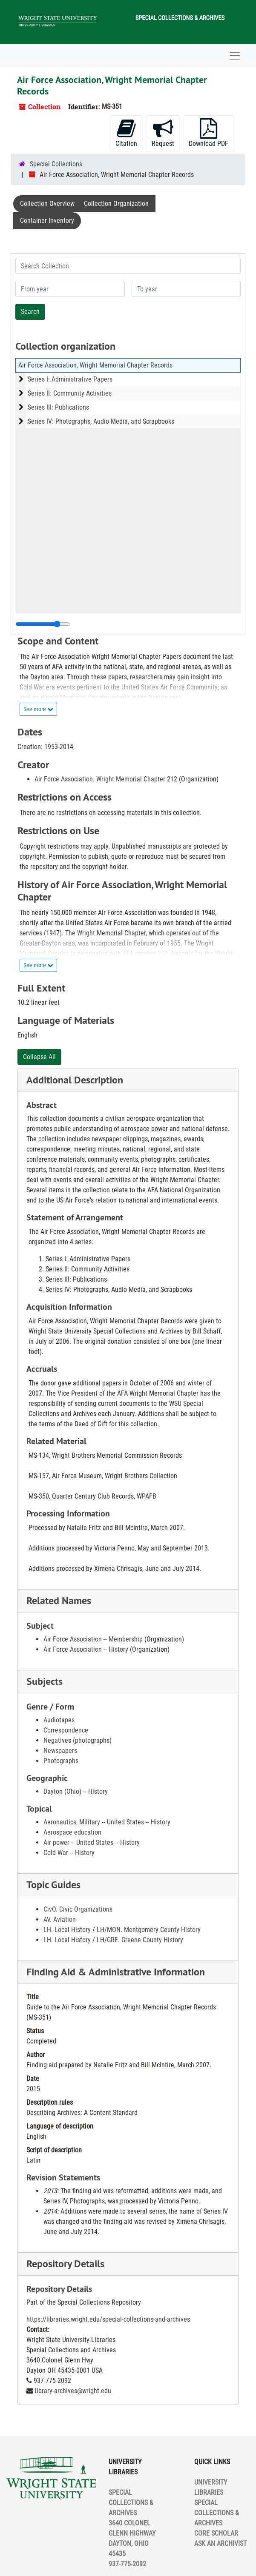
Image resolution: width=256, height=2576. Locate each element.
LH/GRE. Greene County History (140, 1940)
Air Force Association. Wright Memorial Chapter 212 (106, 779)
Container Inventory (47, 221)
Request (163, 133)
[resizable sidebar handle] (42, 624)
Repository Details (65, 2263)
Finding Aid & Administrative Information (115, 1971)
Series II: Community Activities (70, 393)
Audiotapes (59, 1720)
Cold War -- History (69, 1853)
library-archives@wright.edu (73, 2391)
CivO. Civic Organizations (77, 1909)
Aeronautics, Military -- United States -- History (106, 1822)
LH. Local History (67, 1930)
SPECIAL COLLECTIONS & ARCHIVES (216, 2513)
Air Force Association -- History (85, 1649)
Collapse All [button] (39, 1057)
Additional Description (74, 1079)
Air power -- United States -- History (91, 1842)
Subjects (44, 1681)
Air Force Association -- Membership (93, 1639)
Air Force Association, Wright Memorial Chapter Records (95, 365)
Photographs (60, 1761)
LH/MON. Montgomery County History (149, 1930)
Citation (126, 133)
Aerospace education (72, 1832)
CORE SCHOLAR (216, 2533)
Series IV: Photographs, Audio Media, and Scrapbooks (101, 421)
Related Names (58, 1600)
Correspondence (65, 1730)
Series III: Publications (58, 407)
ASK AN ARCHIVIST (220, 2543)
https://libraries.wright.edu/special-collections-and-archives (108, 2319)
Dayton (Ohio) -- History (75, 1791)
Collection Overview (47, 203)
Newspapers (60, 1751)
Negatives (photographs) (77, 1740)
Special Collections (56, 164)
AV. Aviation (59, 1919)
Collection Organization (116, 203)
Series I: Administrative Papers (70, 379)
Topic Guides (53, 1884)
